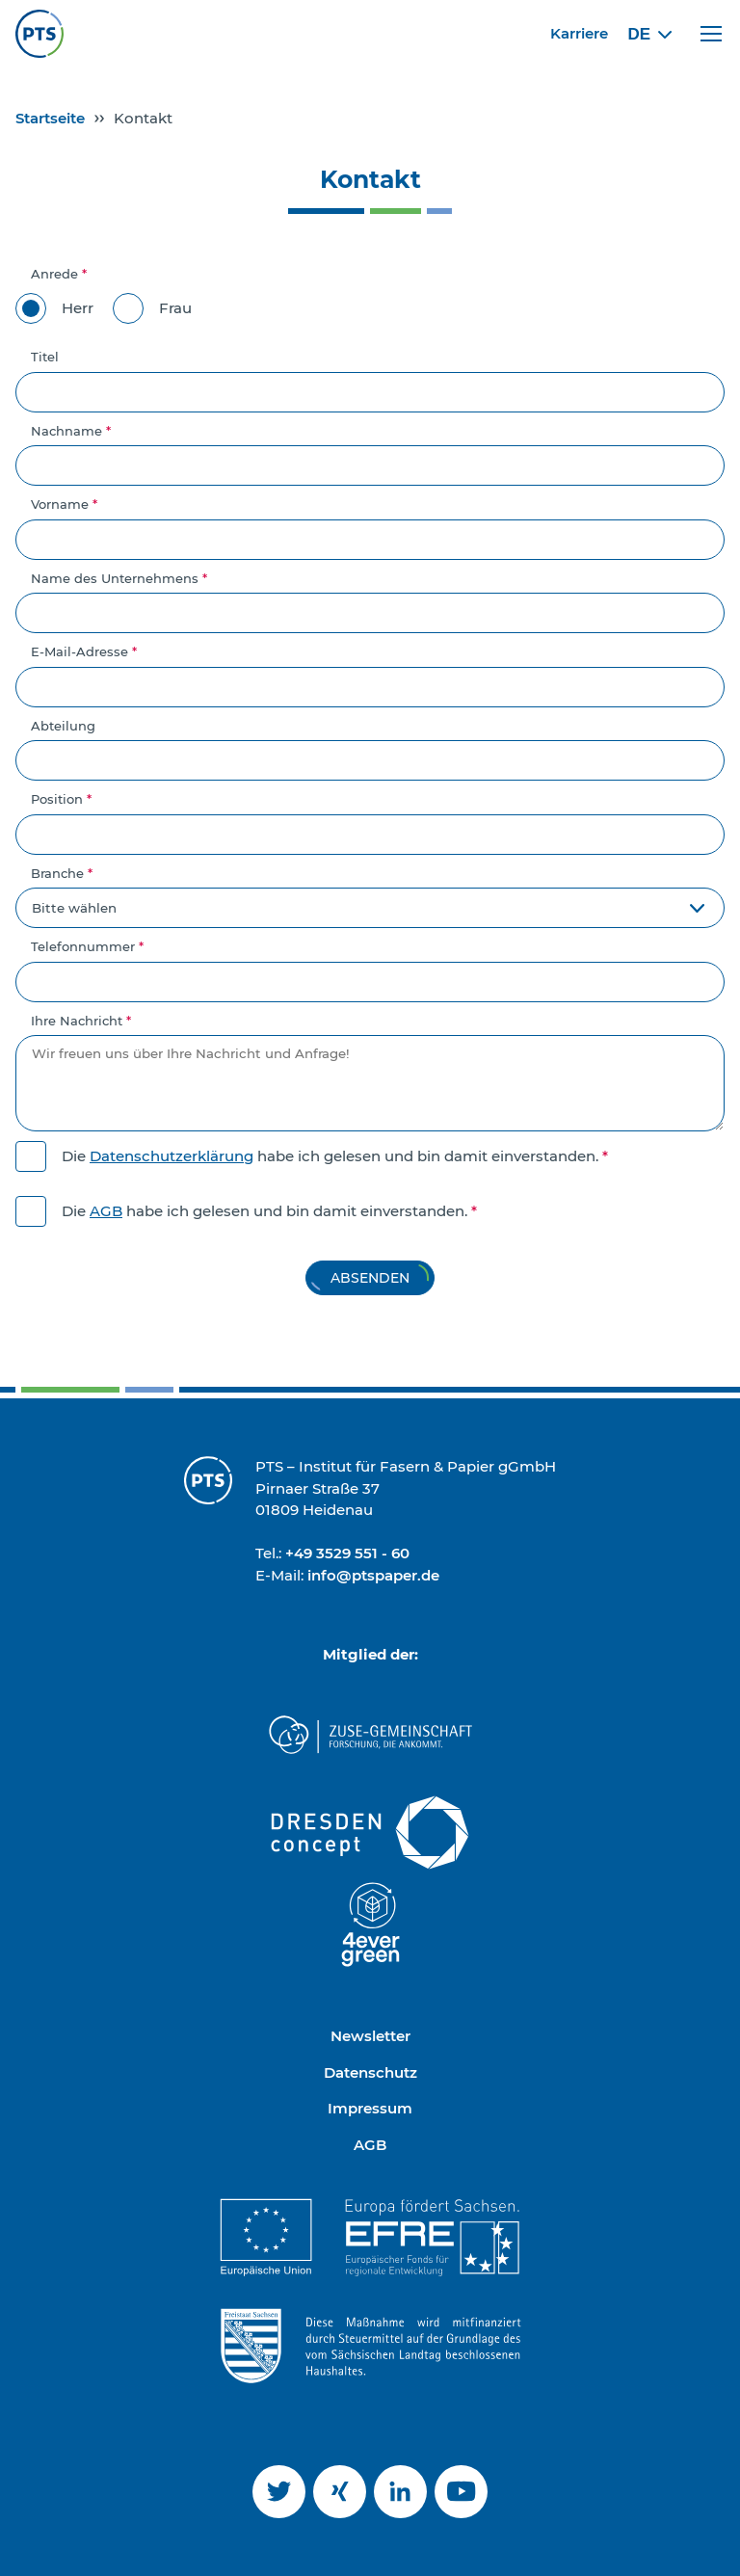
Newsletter (370, 2036)
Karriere (579, 33)
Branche (61, 873)
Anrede (59, 273)
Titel (45, 356)
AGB (106, 1211)
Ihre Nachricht (81, 1020)
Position (61, 799)
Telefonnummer (87, 946)
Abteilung (63, 725)
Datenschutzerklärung (171, 1156)
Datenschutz (370, 2072)
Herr (54, 309)
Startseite (50, 118)
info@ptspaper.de (373, 1575)
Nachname (71, 430)
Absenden (370, 1278)
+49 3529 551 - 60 (347, 1553)
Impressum (370, 2108)
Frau (152, 309)
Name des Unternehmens (119, 578)
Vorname (64, 504)
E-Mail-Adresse (84, 651)
